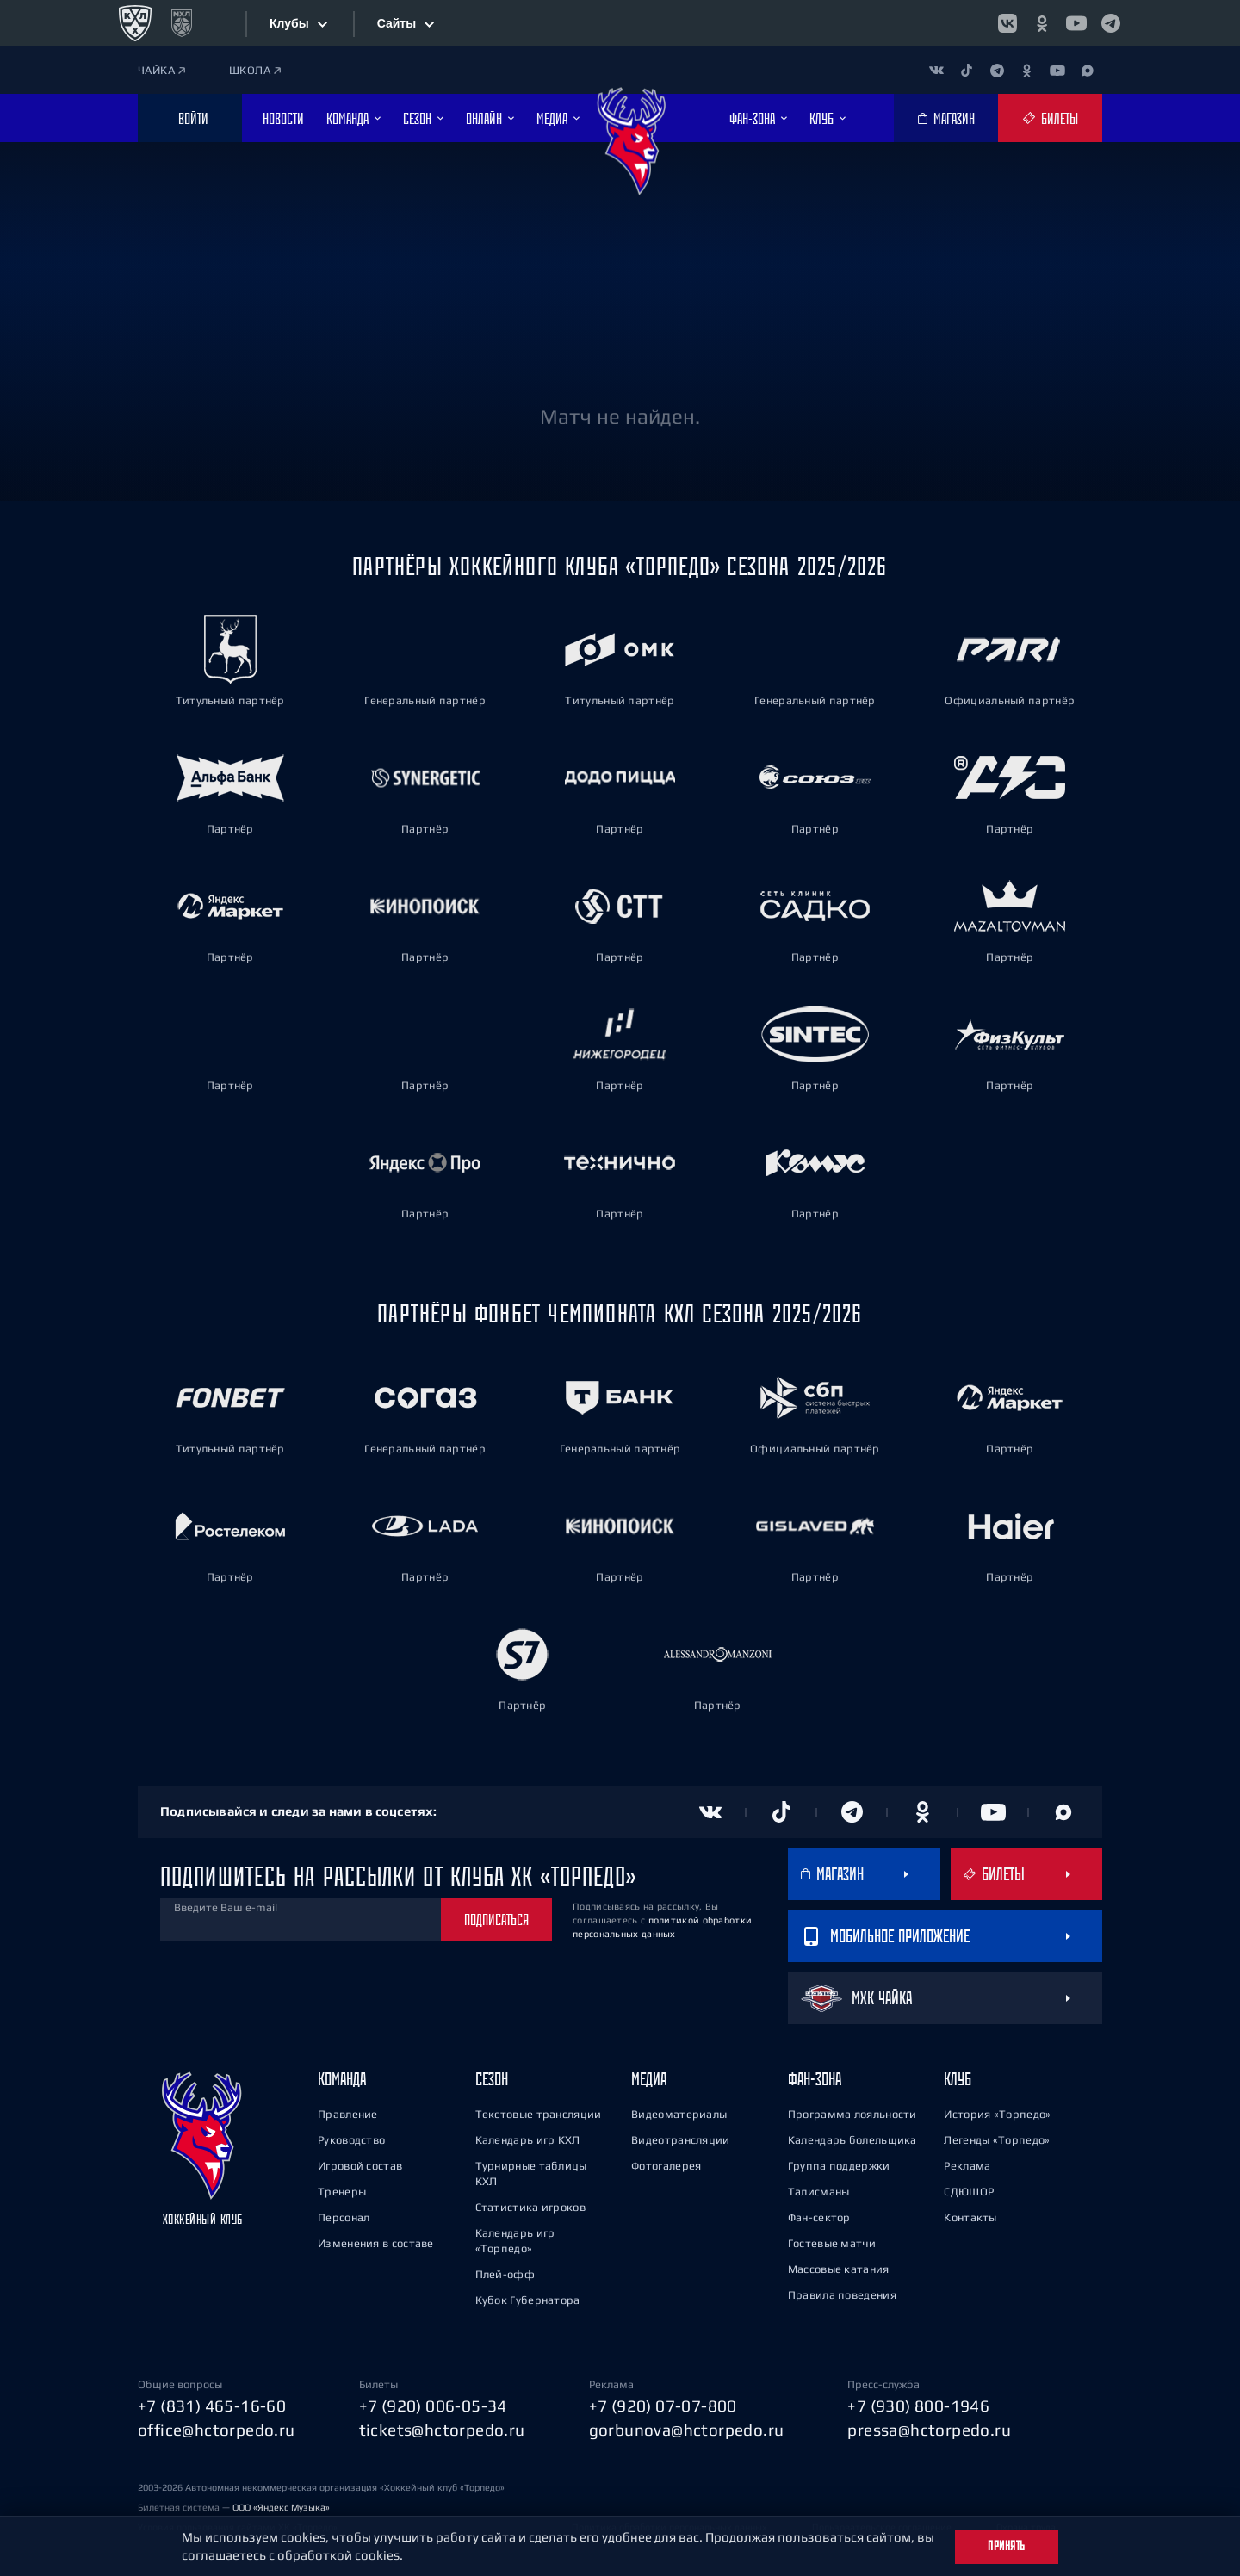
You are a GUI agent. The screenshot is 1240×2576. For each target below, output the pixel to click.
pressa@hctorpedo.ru (929, 2427)
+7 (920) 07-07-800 (663, 2402)
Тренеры (342, 2189)
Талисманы (819, 2189)
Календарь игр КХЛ (527, 2137)
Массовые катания (839, 2266)
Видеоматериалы (679, 2111)
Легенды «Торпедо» (997, 2137)
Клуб (957, 2076)
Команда (342, 2076)
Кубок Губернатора (527, 2297)
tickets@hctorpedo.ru (442, 2427)
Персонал (343, 2214)
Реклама (967, 2163)
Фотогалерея (666, 2163)
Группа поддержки (839, 2163)
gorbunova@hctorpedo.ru (686, 2427)
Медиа (648, 2076)
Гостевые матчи (832, 2240)
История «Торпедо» (997, 2111)
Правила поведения (842, 2292)
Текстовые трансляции (538, 2111)
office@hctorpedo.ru (216, 2427)
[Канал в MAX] (1087, 70)
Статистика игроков (530, 2204)
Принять (1007, 2546)
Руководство (351, 2137)
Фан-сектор (819, 2214)
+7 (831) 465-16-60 (212, 2402)
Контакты (970, 2214)
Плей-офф (505, 2271)
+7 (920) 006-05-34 (433, 2402)
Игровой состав (360, 2163)
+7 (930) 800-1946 (918, 2402)
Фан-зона (814, 2076)
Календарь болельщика (852, 2137)
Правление (348, 2111)
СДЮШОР (969, 2189)
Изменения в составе (376, 2240)
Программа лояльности (852, 2111)
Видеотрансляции (680, 2137)
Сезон (491, 2076)
